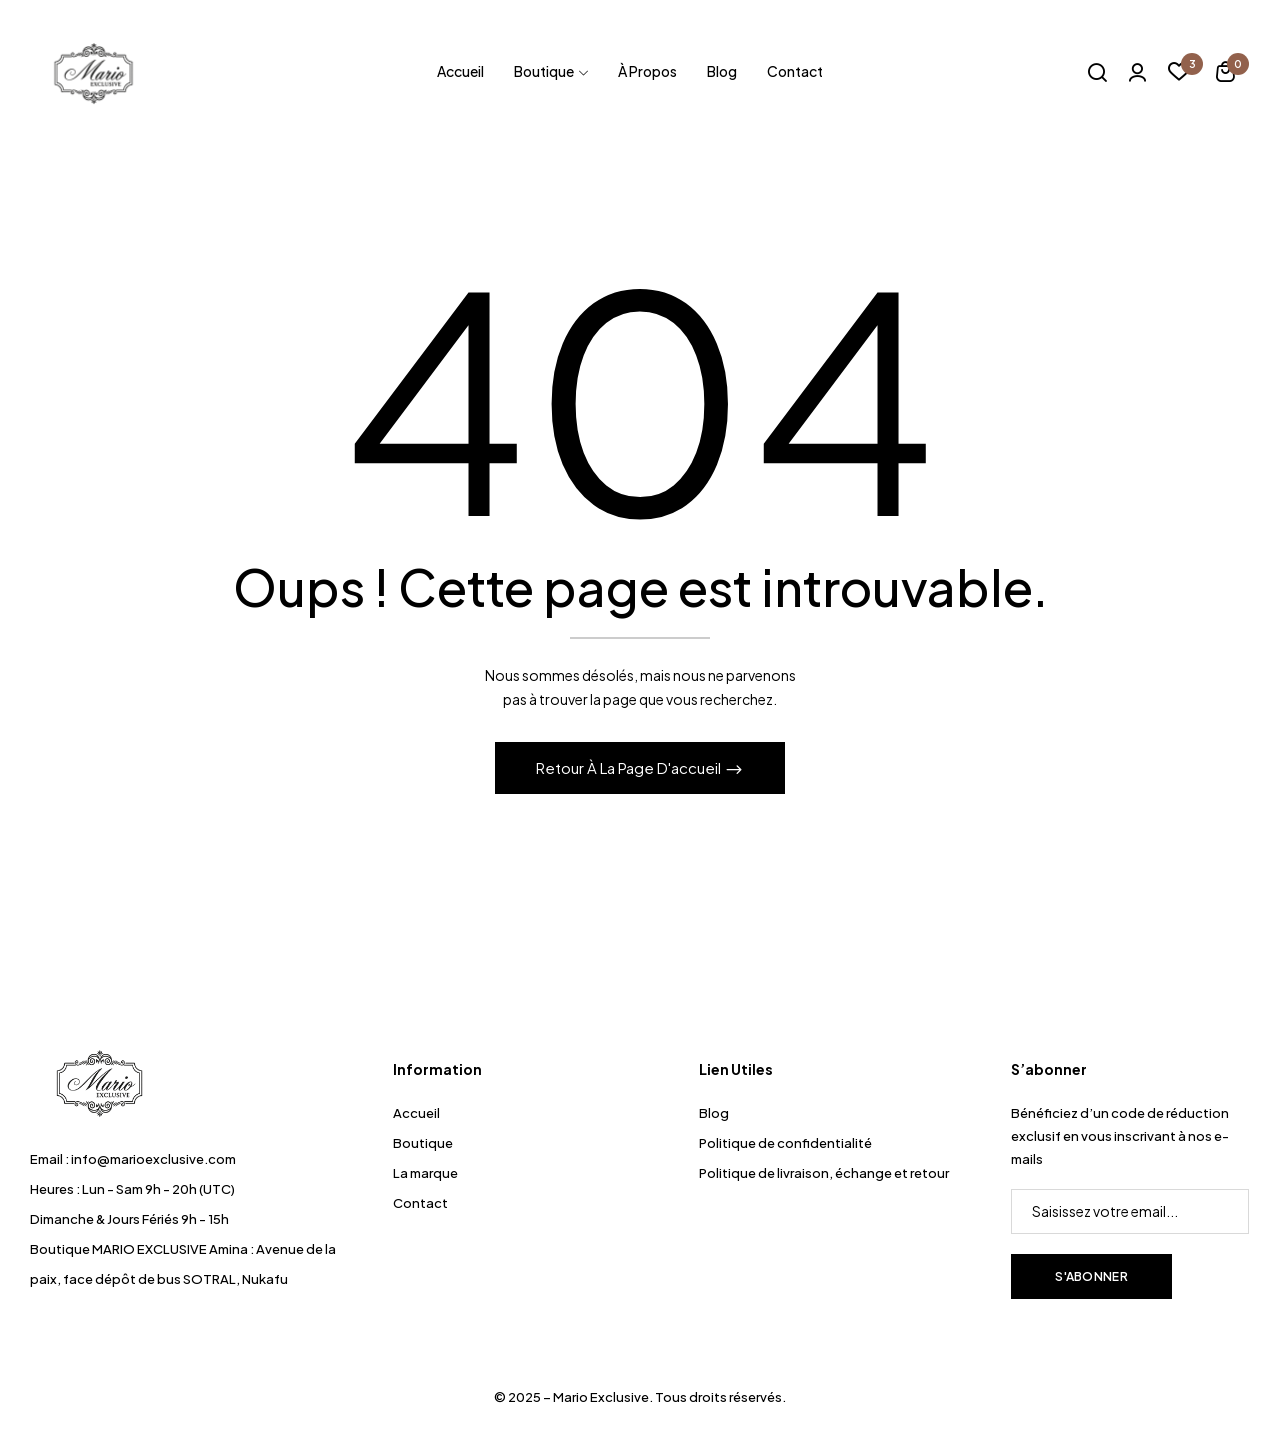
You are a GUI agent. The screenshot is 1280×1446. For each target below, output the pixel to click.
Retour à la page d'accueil (630, 767)
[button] (1225, 74)
